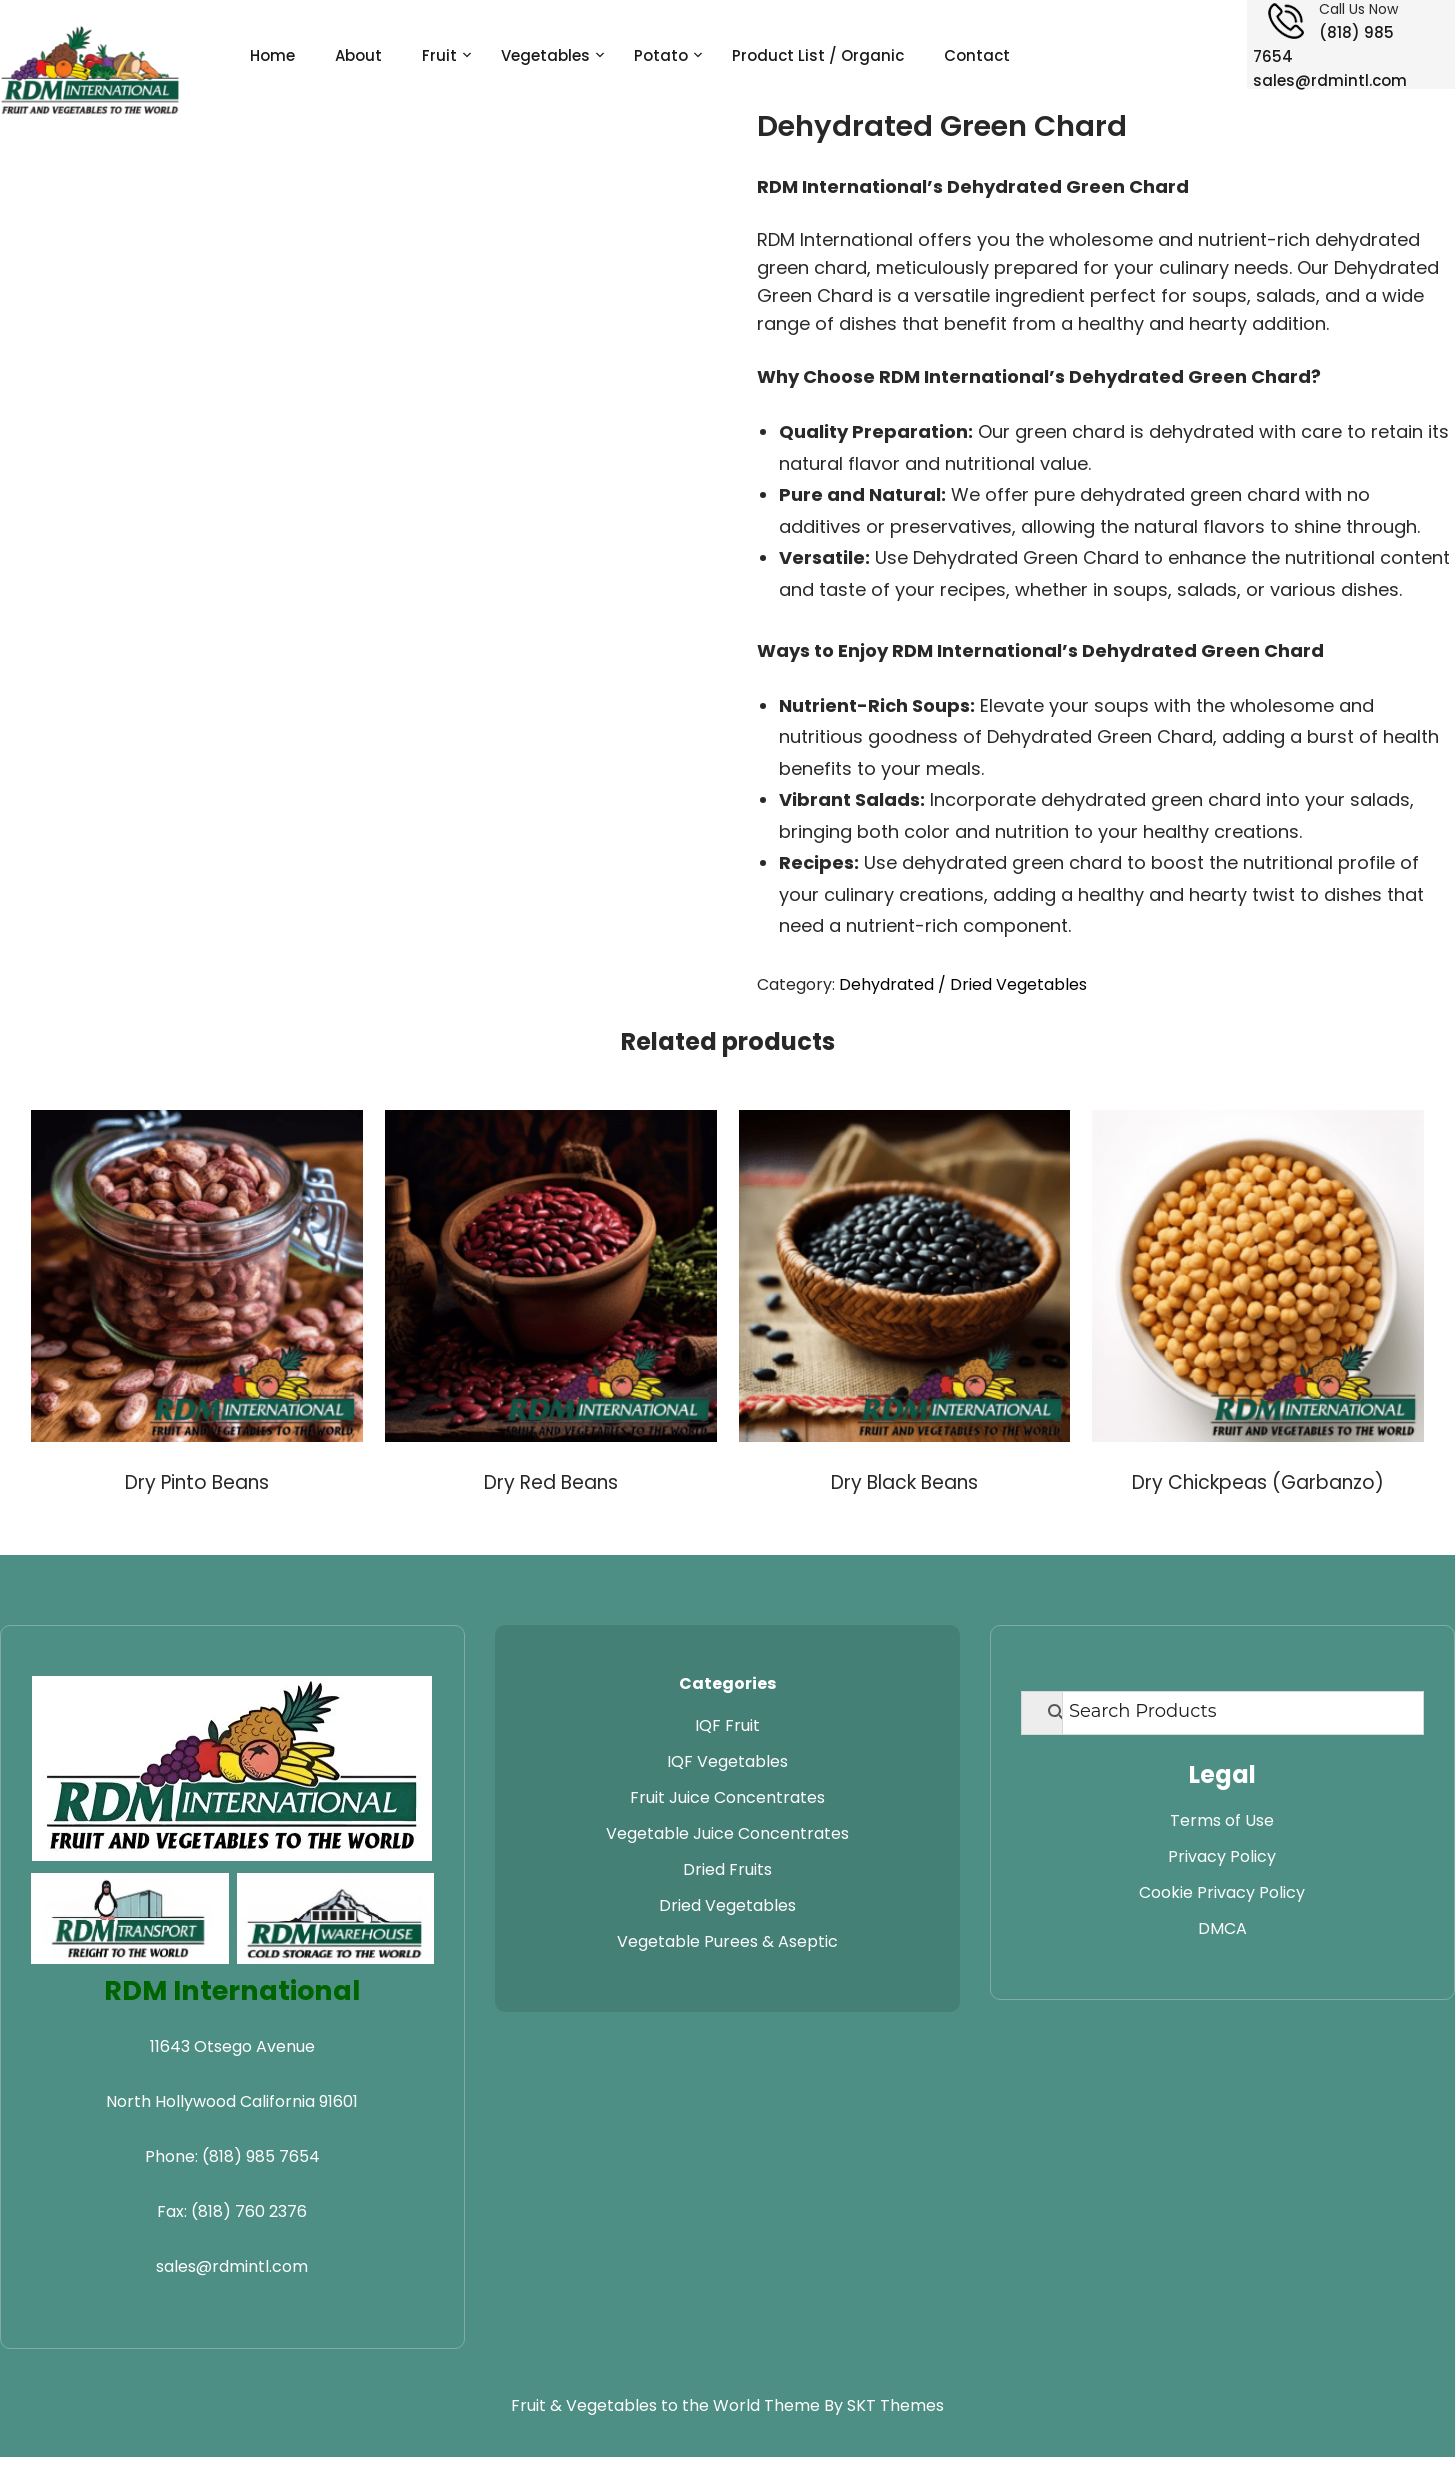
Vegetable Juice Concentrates (727, 1833)
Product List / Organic (818, 55)
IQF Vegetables (727, 1761)
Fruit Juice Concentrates (727, 1797)
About (358, 55)
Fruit (439, 55)
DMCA (1222, 1928)
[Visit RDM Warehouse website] (336, 1918)
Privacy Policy (1222, 1856)
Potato (661, 55)
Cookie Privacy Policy (1222, 1892)
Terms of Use (1222, 1820)
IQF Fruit (727, 1725)
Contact (977, 55)
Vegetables (545, 55)
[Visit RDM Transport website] (130, 1918)
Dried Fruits (727, 1869)
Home (272, 55)
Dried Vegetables (727, 1905)
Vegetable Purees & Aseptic (727, 1941)
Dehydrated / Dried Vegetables (963, 984)
